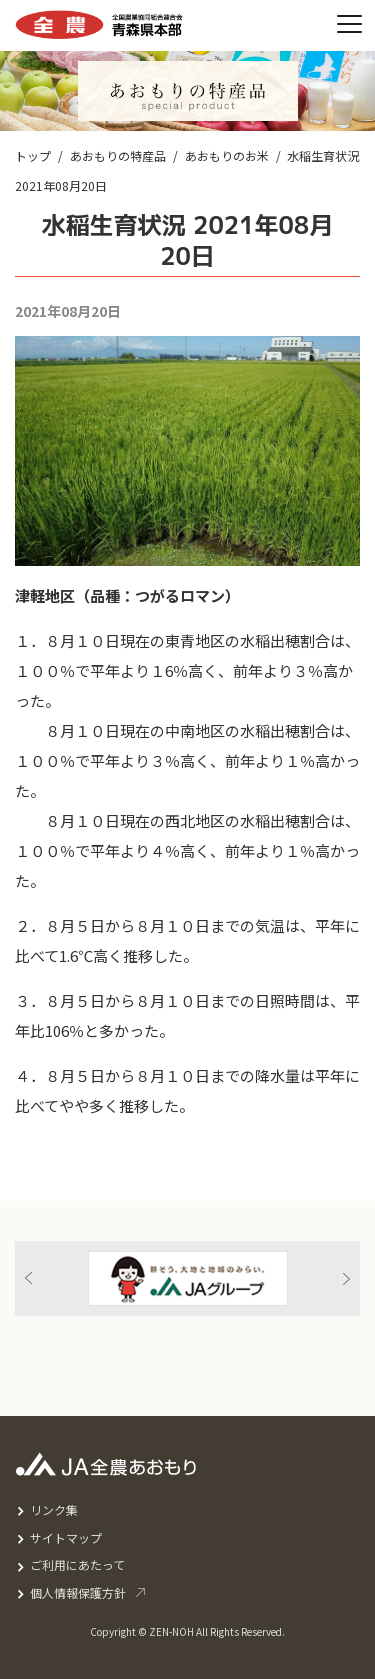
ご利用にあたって (77, 1564)
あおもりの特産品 (118, 155)
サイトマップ (66, 1537)
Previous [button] (29, 1278)
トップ (33, 155)
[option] (187, 1278)
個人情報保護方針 (78, 1592)
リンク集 (54, 1509)
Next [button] (346, 1278)
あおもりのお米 (227, 155)
